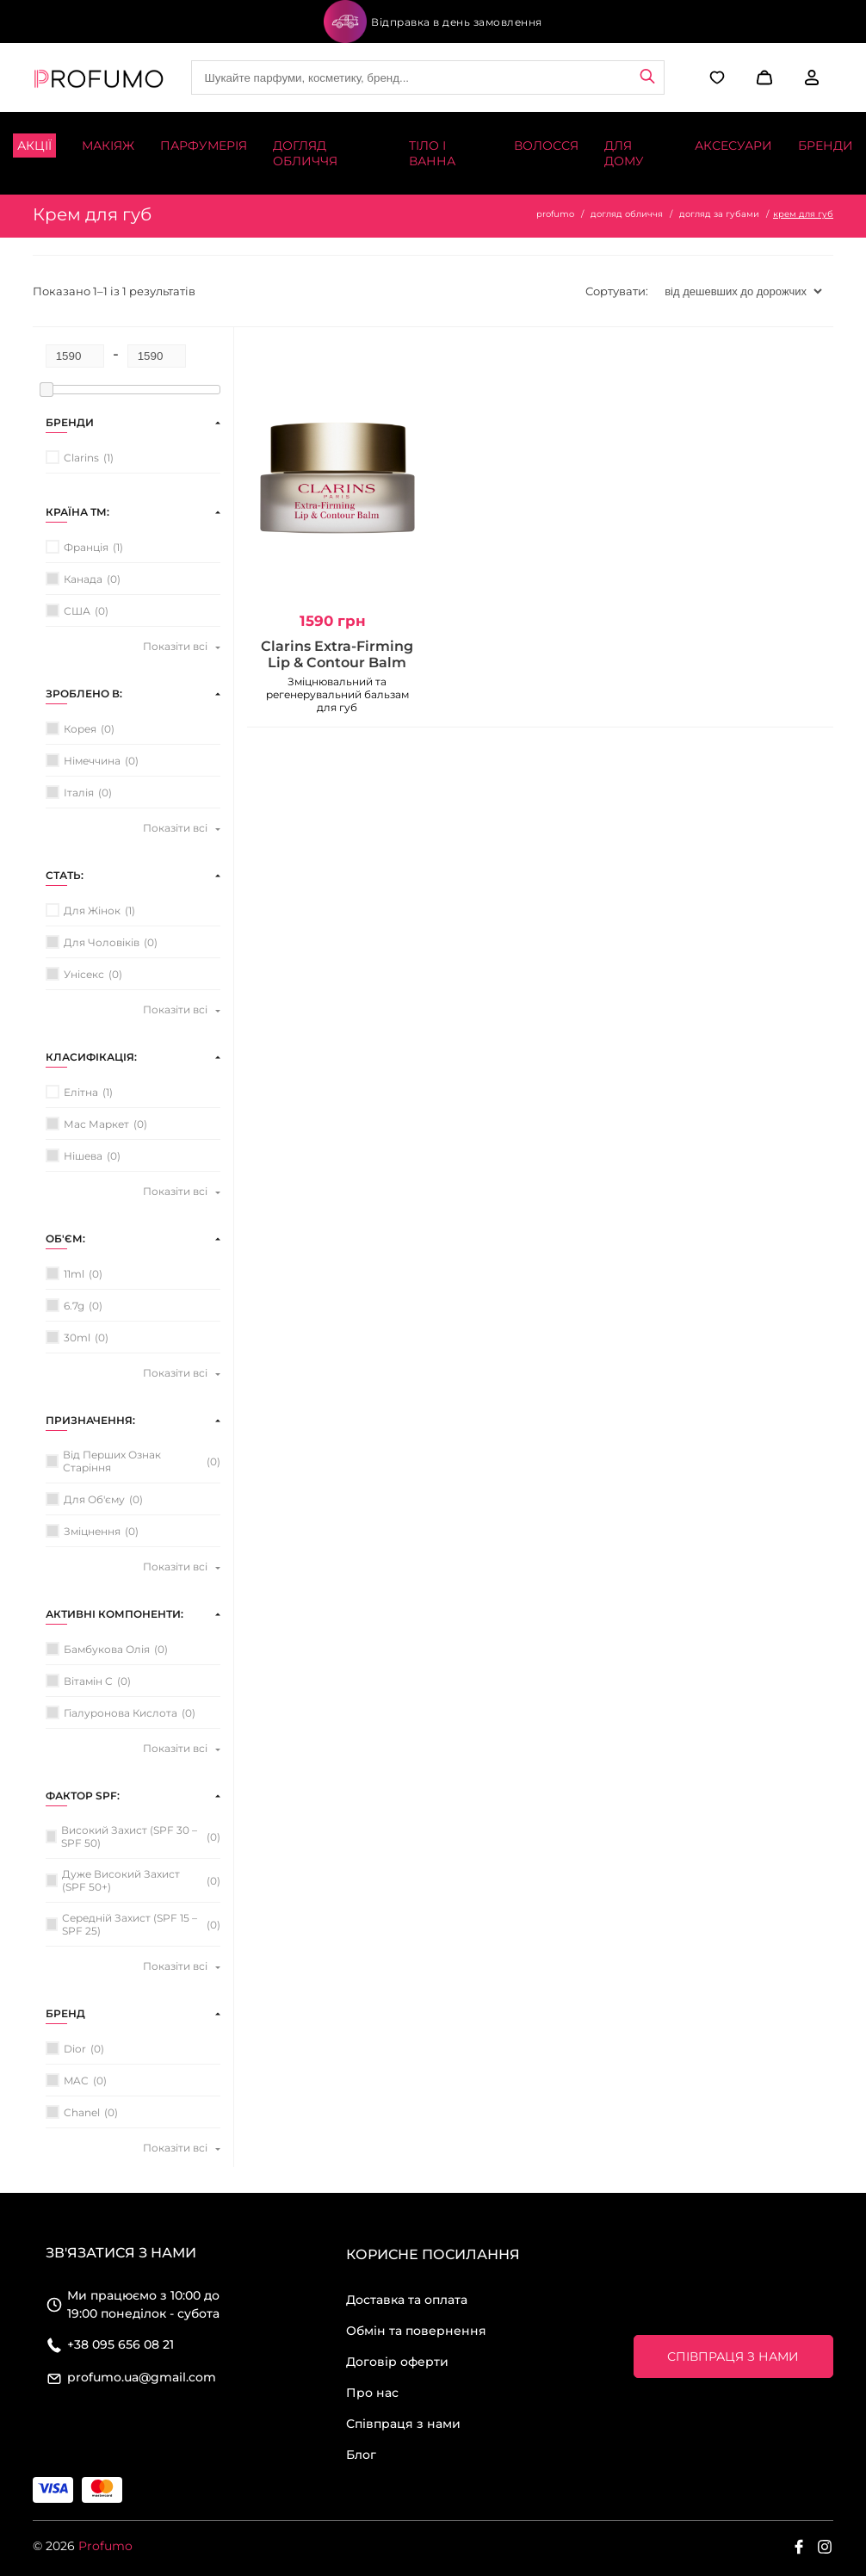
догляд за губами (719, 214)
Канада (83, 579)
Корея (80, 728)
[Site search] (428, 77)
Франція (86, 547)
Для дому (624, 153)
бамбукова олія (107, 1649)
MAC (76, 2080)
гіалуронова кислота (120, 1712)
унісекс (84, 974)
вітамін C (88, 1681)
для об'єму (94, 1499)
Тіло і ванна (432, 153)
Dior (75, 2048)
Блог (361, 2454)
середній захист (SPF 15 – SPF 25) (129, 1924)
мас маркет (96, 1124)
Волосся (546, 145)
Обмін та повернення (416, 2330)
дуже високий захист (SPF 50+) (121, 1880)
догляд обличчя (627, 214)
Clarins (81, 457)
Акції (34, 145)
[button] (762, 77)
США (77, 610)
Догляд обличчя (305, 153)
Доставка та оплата (406, 2299)
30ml (77, 1337)
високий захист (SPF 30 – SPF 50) (129, 1836)
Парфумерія (203, 145)
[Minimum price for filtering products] (75, 356)
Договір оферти (397, 2361)
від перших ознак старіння (112, 1461)
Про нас (372, 2392)
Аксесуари (733, 145)
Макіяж (108, 145)
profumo (555, 214)
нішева (83, 1155)
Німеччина (92, 760)
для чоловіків (101, 942)
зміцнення (92, 1531)
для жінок (92, 910)
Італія (79, 792)
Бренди (825, 145)
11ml (74, 1273)
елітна (81, 1092)
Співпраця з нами (403, 2423)
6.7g (74, 1305)
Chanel (82, 2112)
